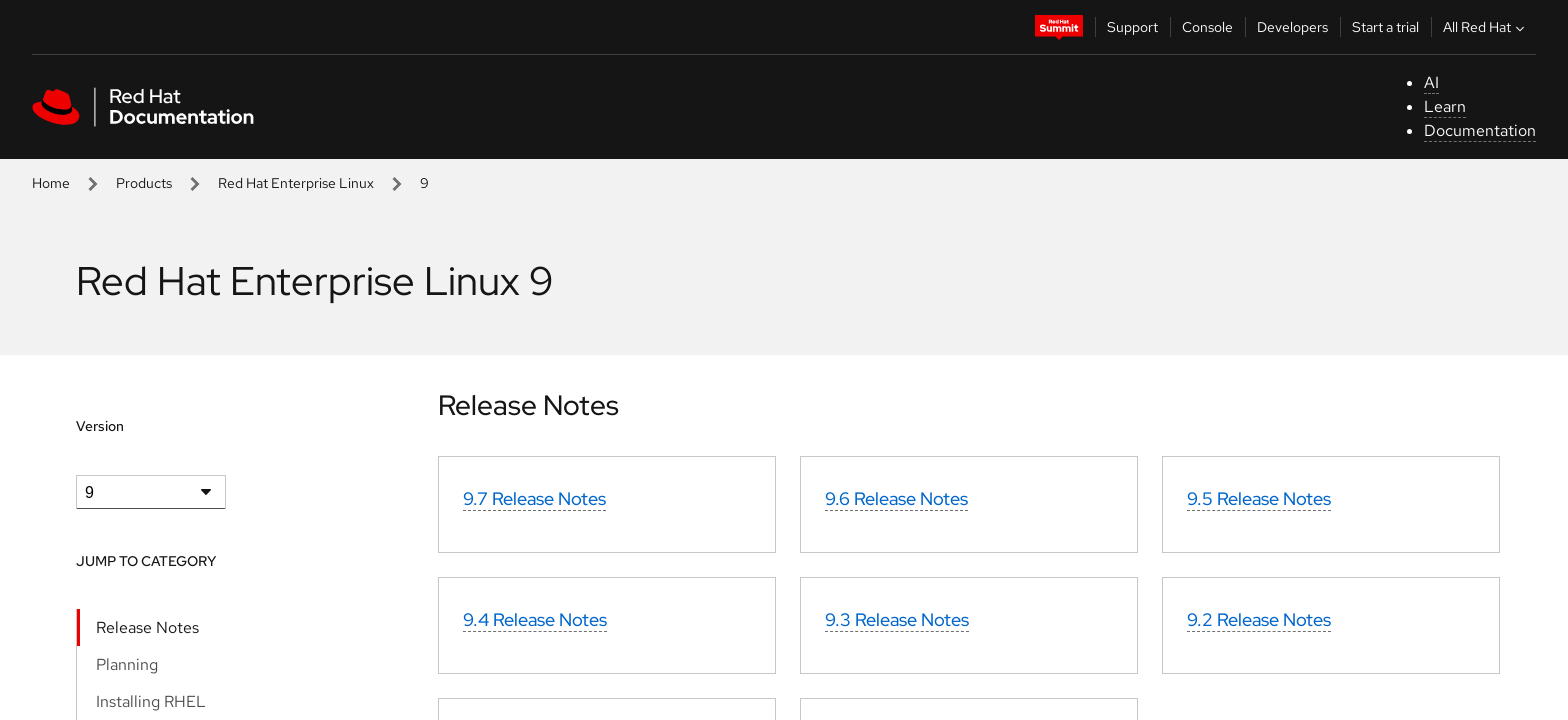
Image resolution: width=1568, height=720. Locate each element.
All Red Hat (1486, 27)
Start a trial (1385, 27)
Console (1207, 27)
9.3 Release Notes (897, 619)
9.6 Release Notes (896, 498)
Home (51, 183)
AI (1431, 82)
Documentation (1480, 130)
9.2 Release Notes (1259, 619)
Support (1132, 27)
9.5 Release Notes (1259, 498)
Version (100, 426)
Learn (1445, 106)
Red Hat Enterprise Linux (296, 183)
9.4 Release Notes (535, 619)
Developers (1292, 27)
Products (144, 183)
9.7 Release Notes (534, 498)
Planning (127, 664)
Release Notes (147, 627)
